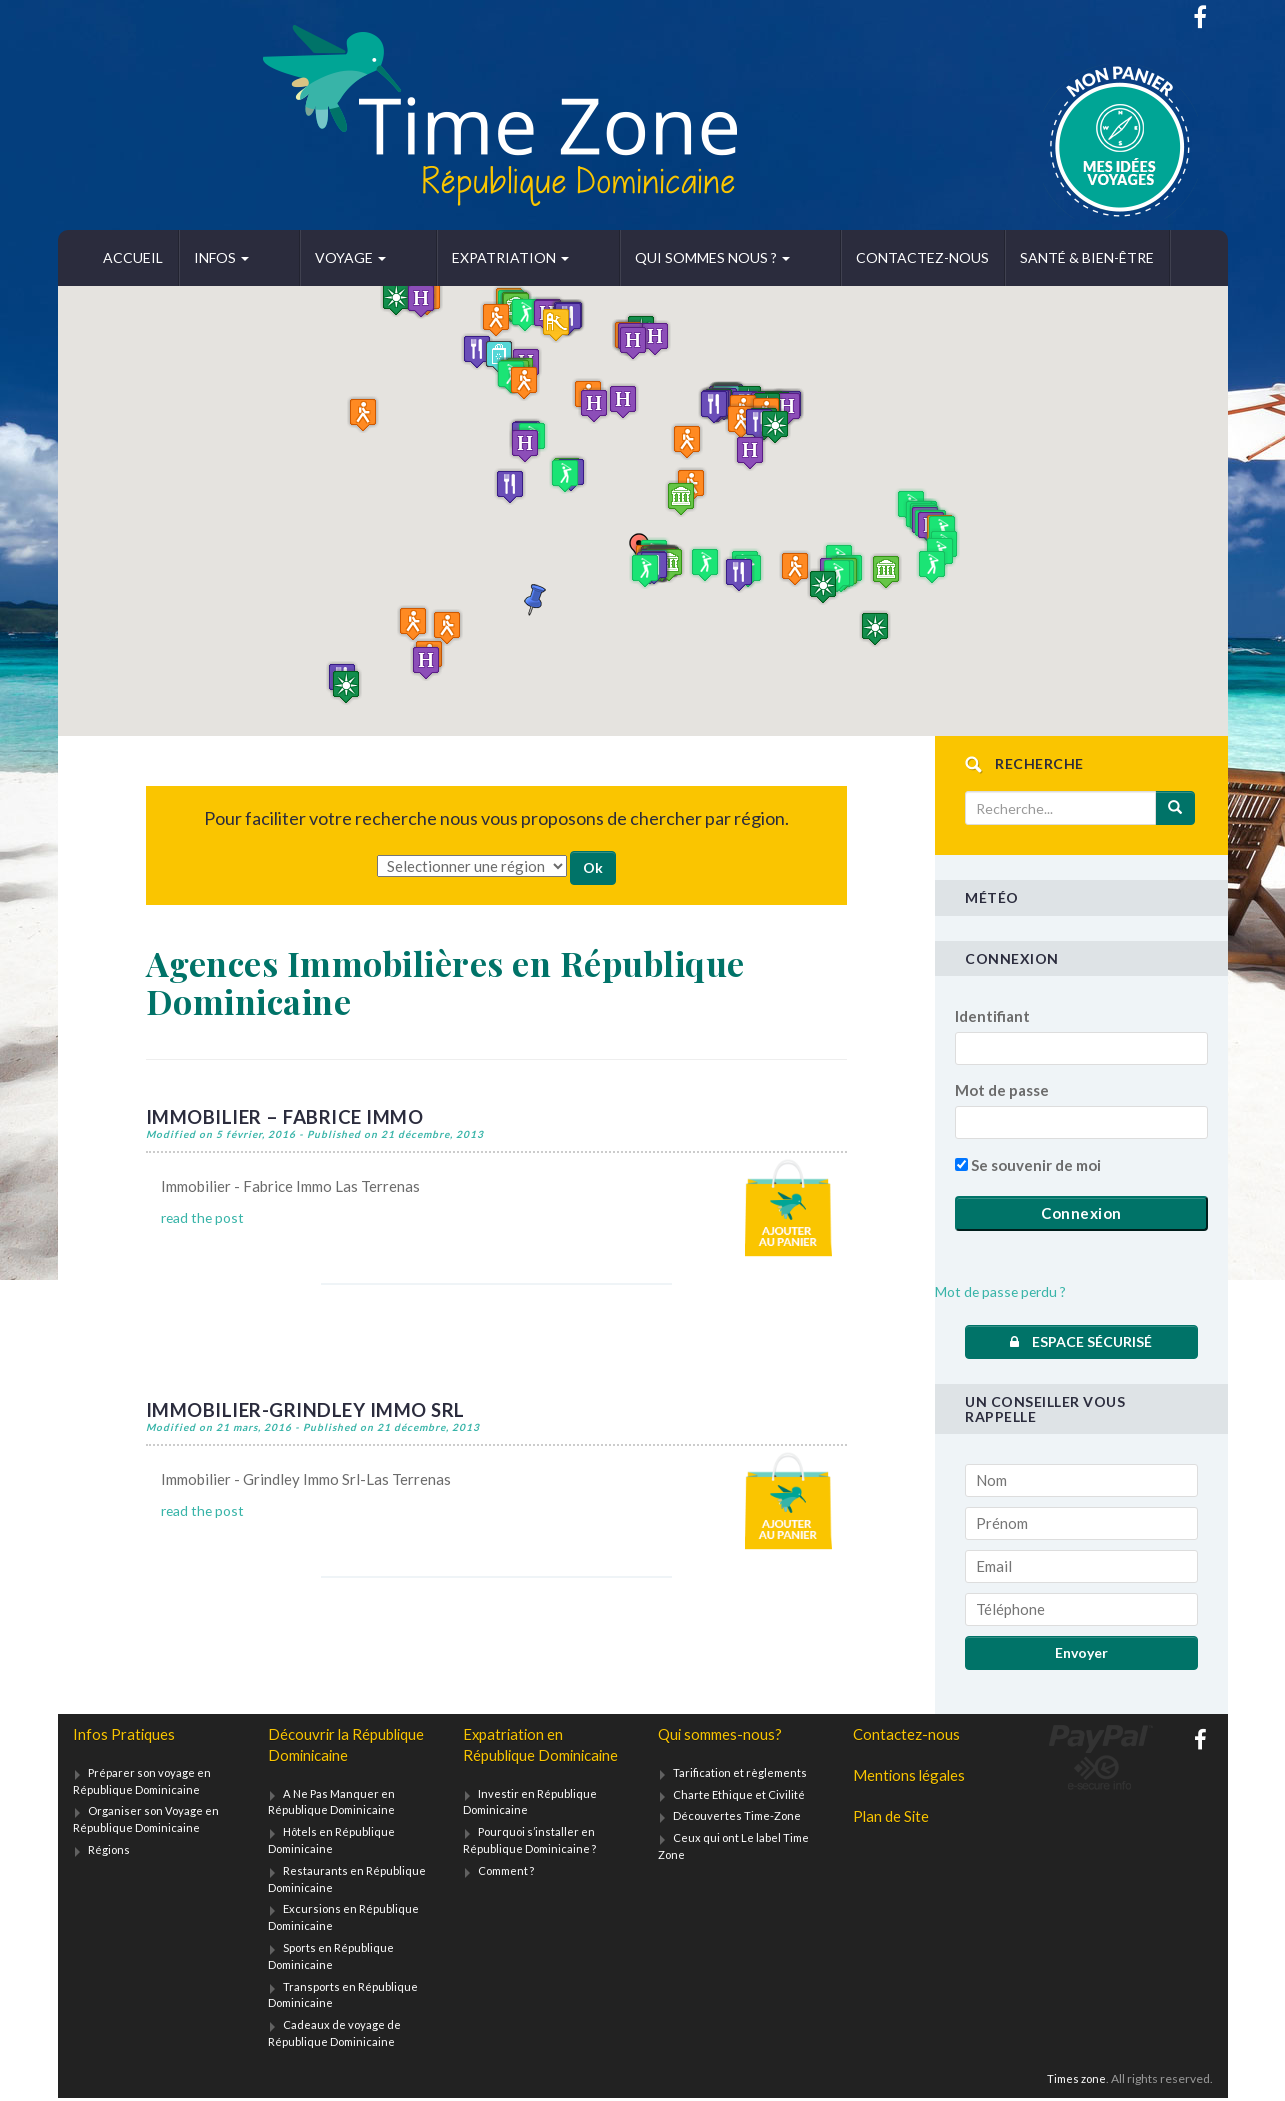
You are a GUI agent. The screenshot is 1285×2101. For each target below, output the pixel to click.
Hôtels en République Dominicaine (332, 1843)
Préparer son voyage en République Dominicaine (143, 1782)
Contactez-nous (782, 257)
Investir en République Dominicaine (530, 1827)
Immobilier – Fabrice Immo (292, 1116)
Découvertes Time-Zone (739, 1817)
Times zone (1074, 2081)
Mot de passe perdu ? (1005, 1291)
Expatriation (440, 257)
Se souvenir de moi (1028, 1165)
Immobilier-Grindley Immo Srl (314, 1408)
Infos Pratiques (125, 1734)
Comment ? (509, 1895)
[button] (645, 570)
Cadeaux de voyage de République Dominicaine (335, 2036)
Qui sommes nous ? (607, 257)
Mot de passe (1002, 1090)
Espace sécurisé (1081, 1341)
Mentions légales (911, 1776)
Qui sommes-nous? (723, 1734)
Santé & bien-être (947, 257)
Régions (109, 1851)
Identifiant (992, 1016)
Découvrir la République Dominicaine (350, 1745)
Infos (221, 257)
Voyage (315, 257)
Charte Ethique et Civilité (739, 1795)
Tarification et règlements (742, 1773)
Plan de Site (892, 1819)
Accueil (133, 257)
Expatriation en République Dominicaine (515, 1757)
